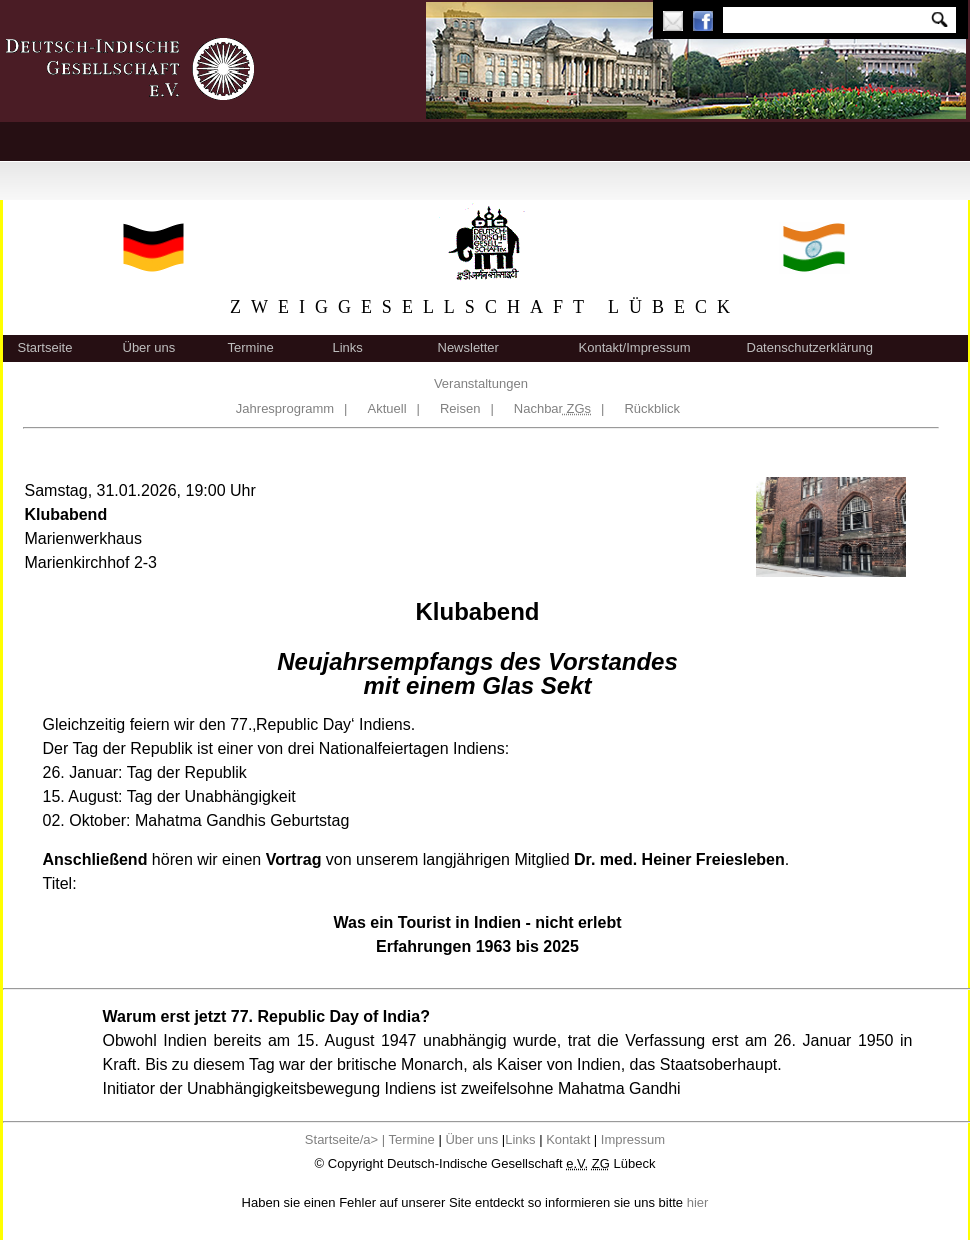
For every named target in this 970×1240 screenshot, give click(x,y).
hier (698, 1202)
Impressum (633, 1139)
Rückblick (652, 408)
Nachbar (552, 408)
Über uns (149, 347)
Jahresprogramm (285, 408)
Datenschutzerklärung (810, 347)
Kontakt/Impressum (635, 347)
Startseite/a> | (347, 1139)
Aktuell (387, 408)
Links (348, 347)
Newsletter (468, 347)
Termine (251, 347)
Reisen (460, 408)
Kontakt (568, 1139)
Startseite (45, 347)
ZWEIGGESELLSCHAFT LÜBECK (485, 307)
